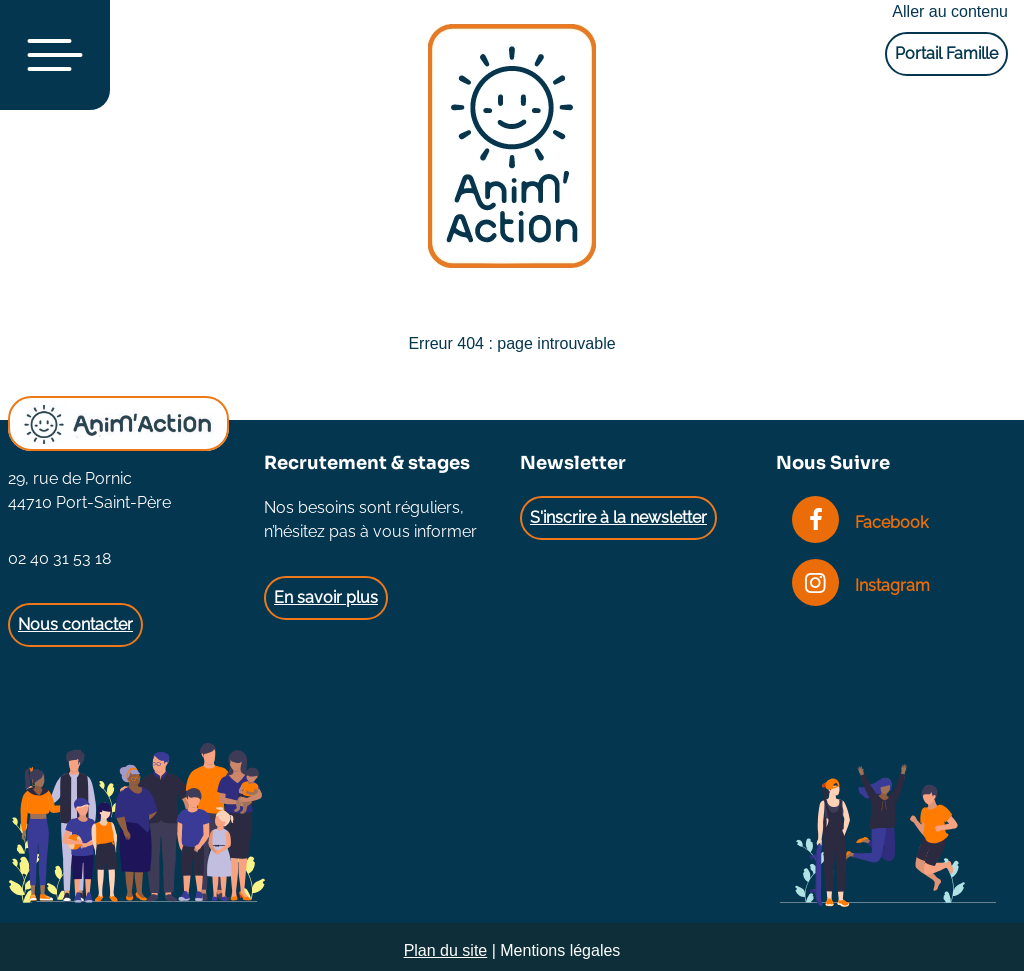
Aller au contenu (950, 11)
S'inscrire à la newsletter (618, 517)
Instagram (861, 585)
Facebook (860, 522)
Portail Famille (946, 53)
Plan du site (446, 950)
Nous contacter (75, 624)
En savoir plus (326, 597)
